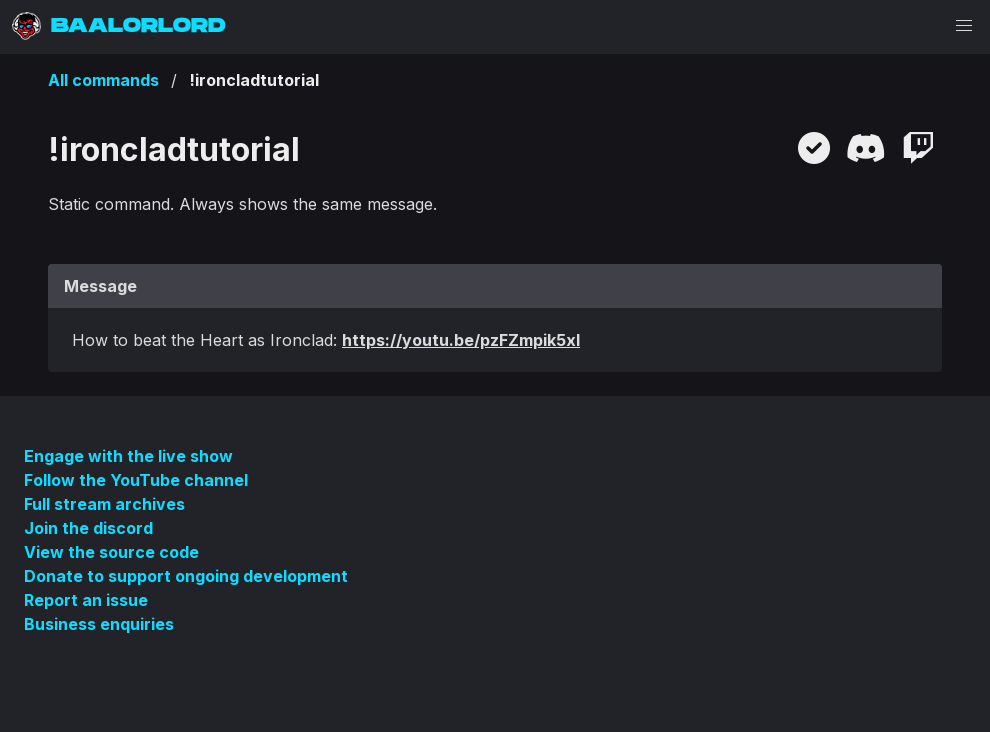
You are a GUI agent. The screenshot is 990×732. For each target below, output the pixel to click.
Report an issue (86, 600)
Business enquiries (99, 624)
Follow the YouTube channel (136, 480)
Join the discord (88, 528)
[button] (964, 26)
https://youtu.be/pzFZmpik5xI (461, 340)
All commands (103, 80)
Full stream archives (104, 504)
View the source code (111, 552)
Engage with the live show (128, 456)
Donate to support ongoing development (186, 576)
